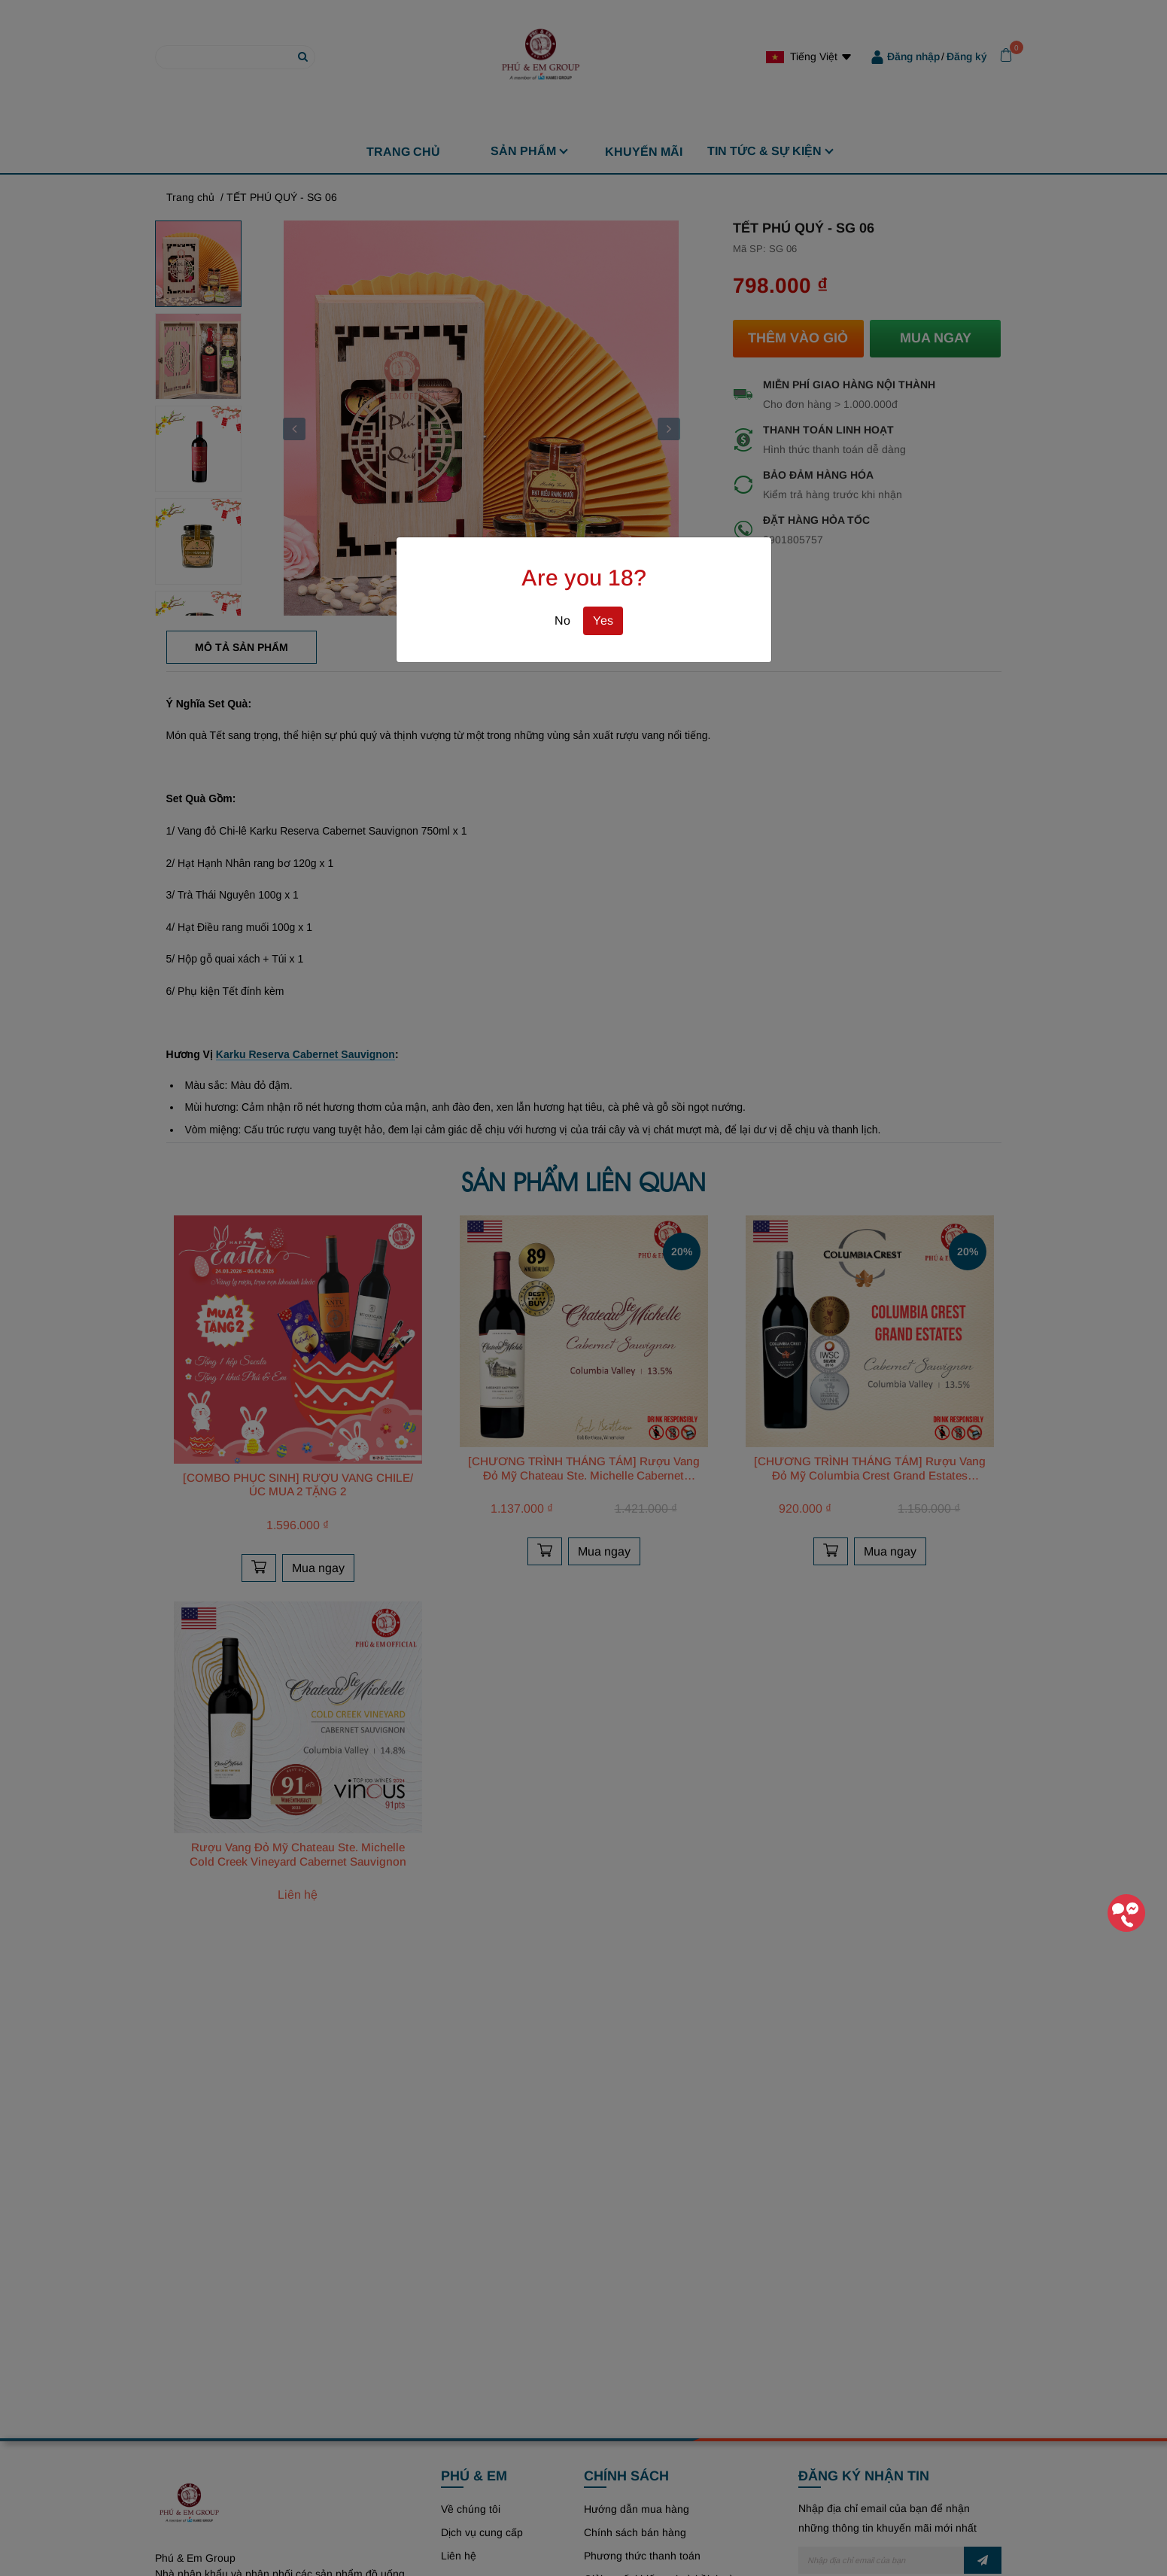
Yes (603, 620)
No (562, 620)
